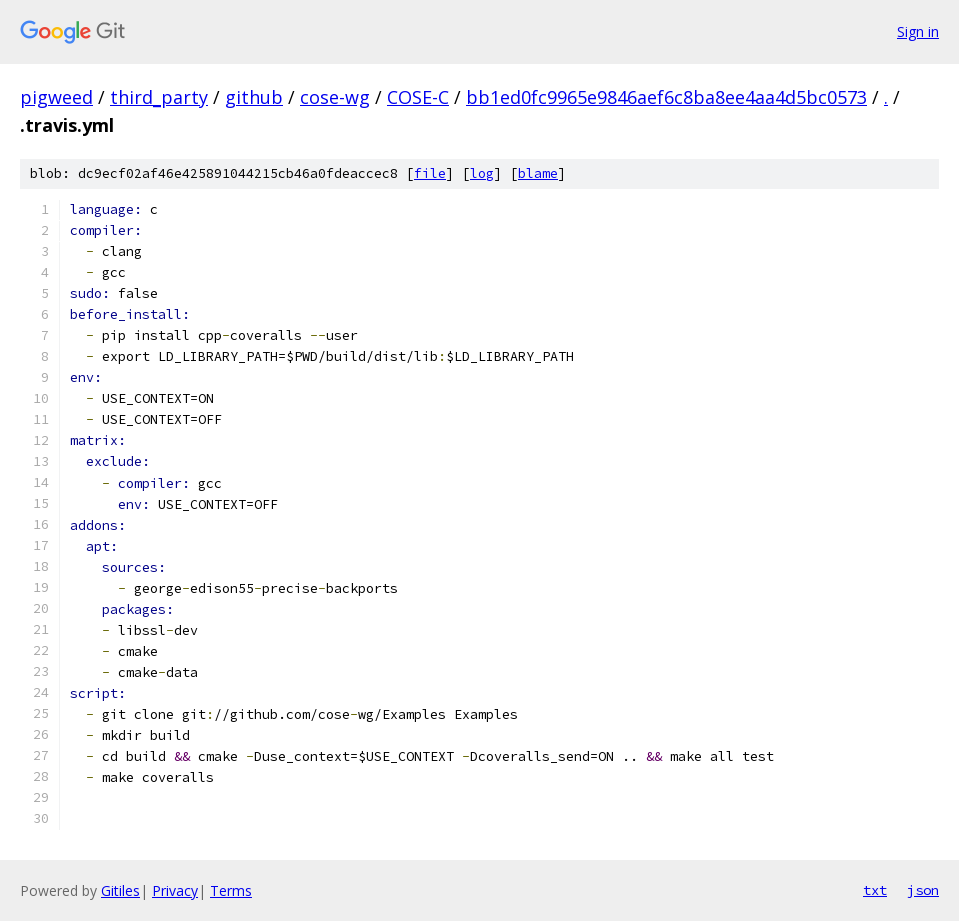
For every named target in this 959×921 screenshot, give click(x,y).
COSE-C (418, 97)
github (254, 97)
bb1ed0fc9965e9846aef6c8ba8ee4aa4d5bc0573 (666, 97)
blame (538, 173)
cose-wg (335, 97)
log (482, 173)
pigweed (56, 97)
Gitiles (120, 890)
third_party (159, 97)
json (923, 890)
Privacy (175, 890)
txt (875, 890)
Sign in (918, 31)
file (430, 173)
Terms (231, 890)
